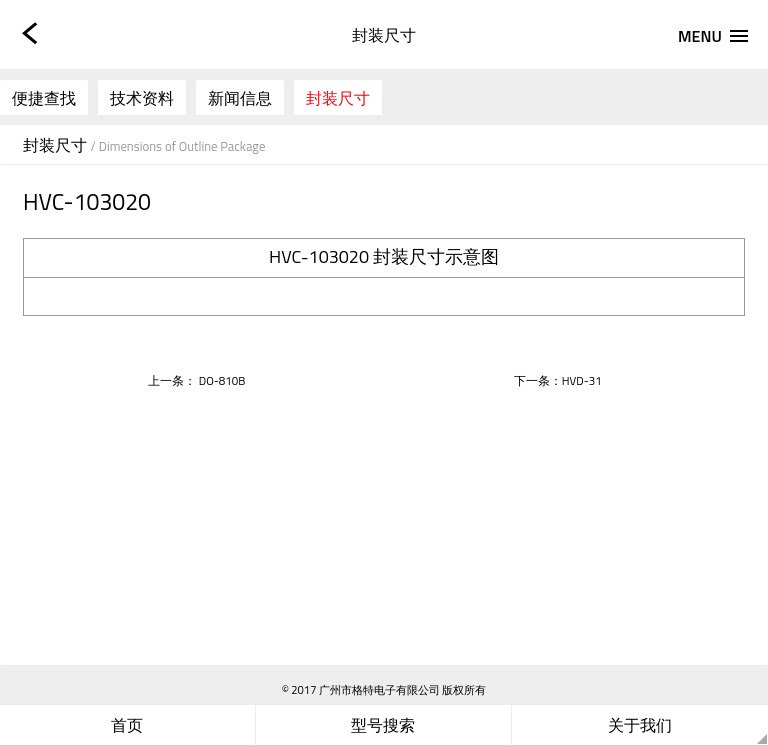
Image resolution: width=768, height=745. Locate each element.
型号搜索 (383, 725)
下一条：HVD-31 (558, 380)
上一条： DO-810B (196, 380)
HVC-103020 (319, 256)
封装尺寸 (338, 98)
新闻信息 (240, 98)
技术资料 (142, 98)
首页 (127, 725)
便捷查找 (44, 98)
